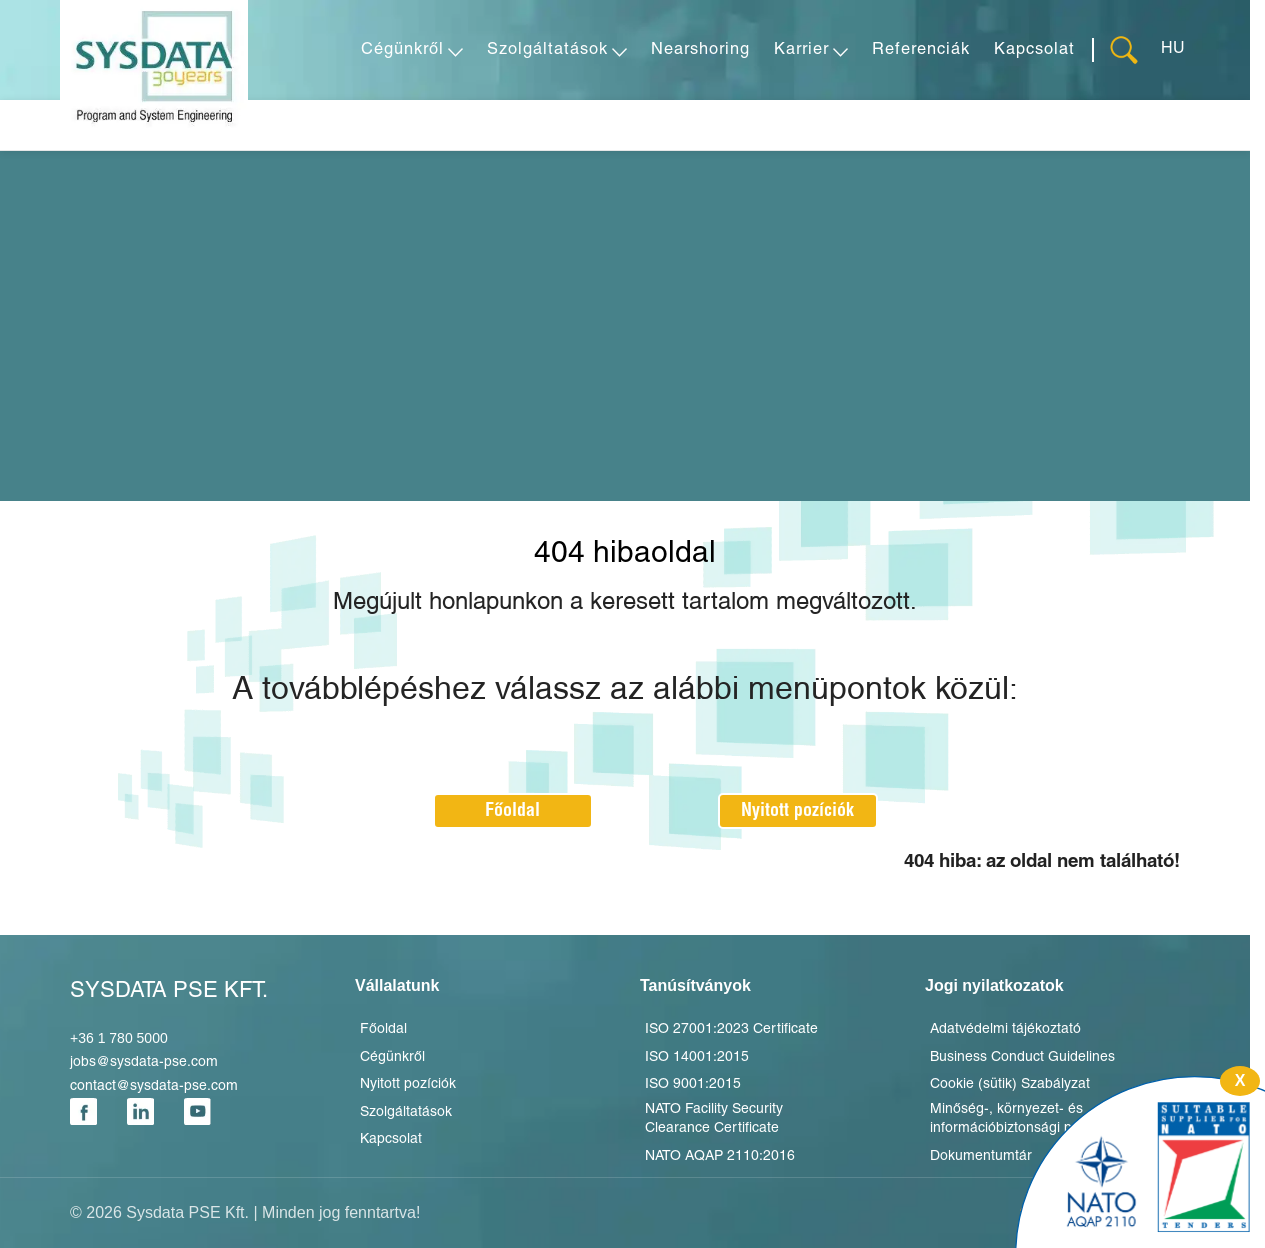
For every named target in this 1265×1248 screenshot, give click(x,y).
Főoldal (512, 810)
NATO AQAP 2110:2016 (720, 1156)
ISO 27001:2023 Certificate (731, 1029)
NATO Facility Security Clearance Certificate (714, 1119)
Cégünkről (392, 1057)
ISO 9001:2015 (693, 1084)
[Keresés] (1126, 50)
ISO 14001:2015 (697, 1057)
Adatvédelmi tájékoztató (1005, 1029)
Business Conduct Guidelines (1022, 1057)
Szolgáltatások (406, 1112)
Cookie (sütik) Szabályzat (1010, 1084)
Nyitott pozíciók (797, 810)
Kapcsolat (391, 1139)
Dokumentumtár (981, 1156)
